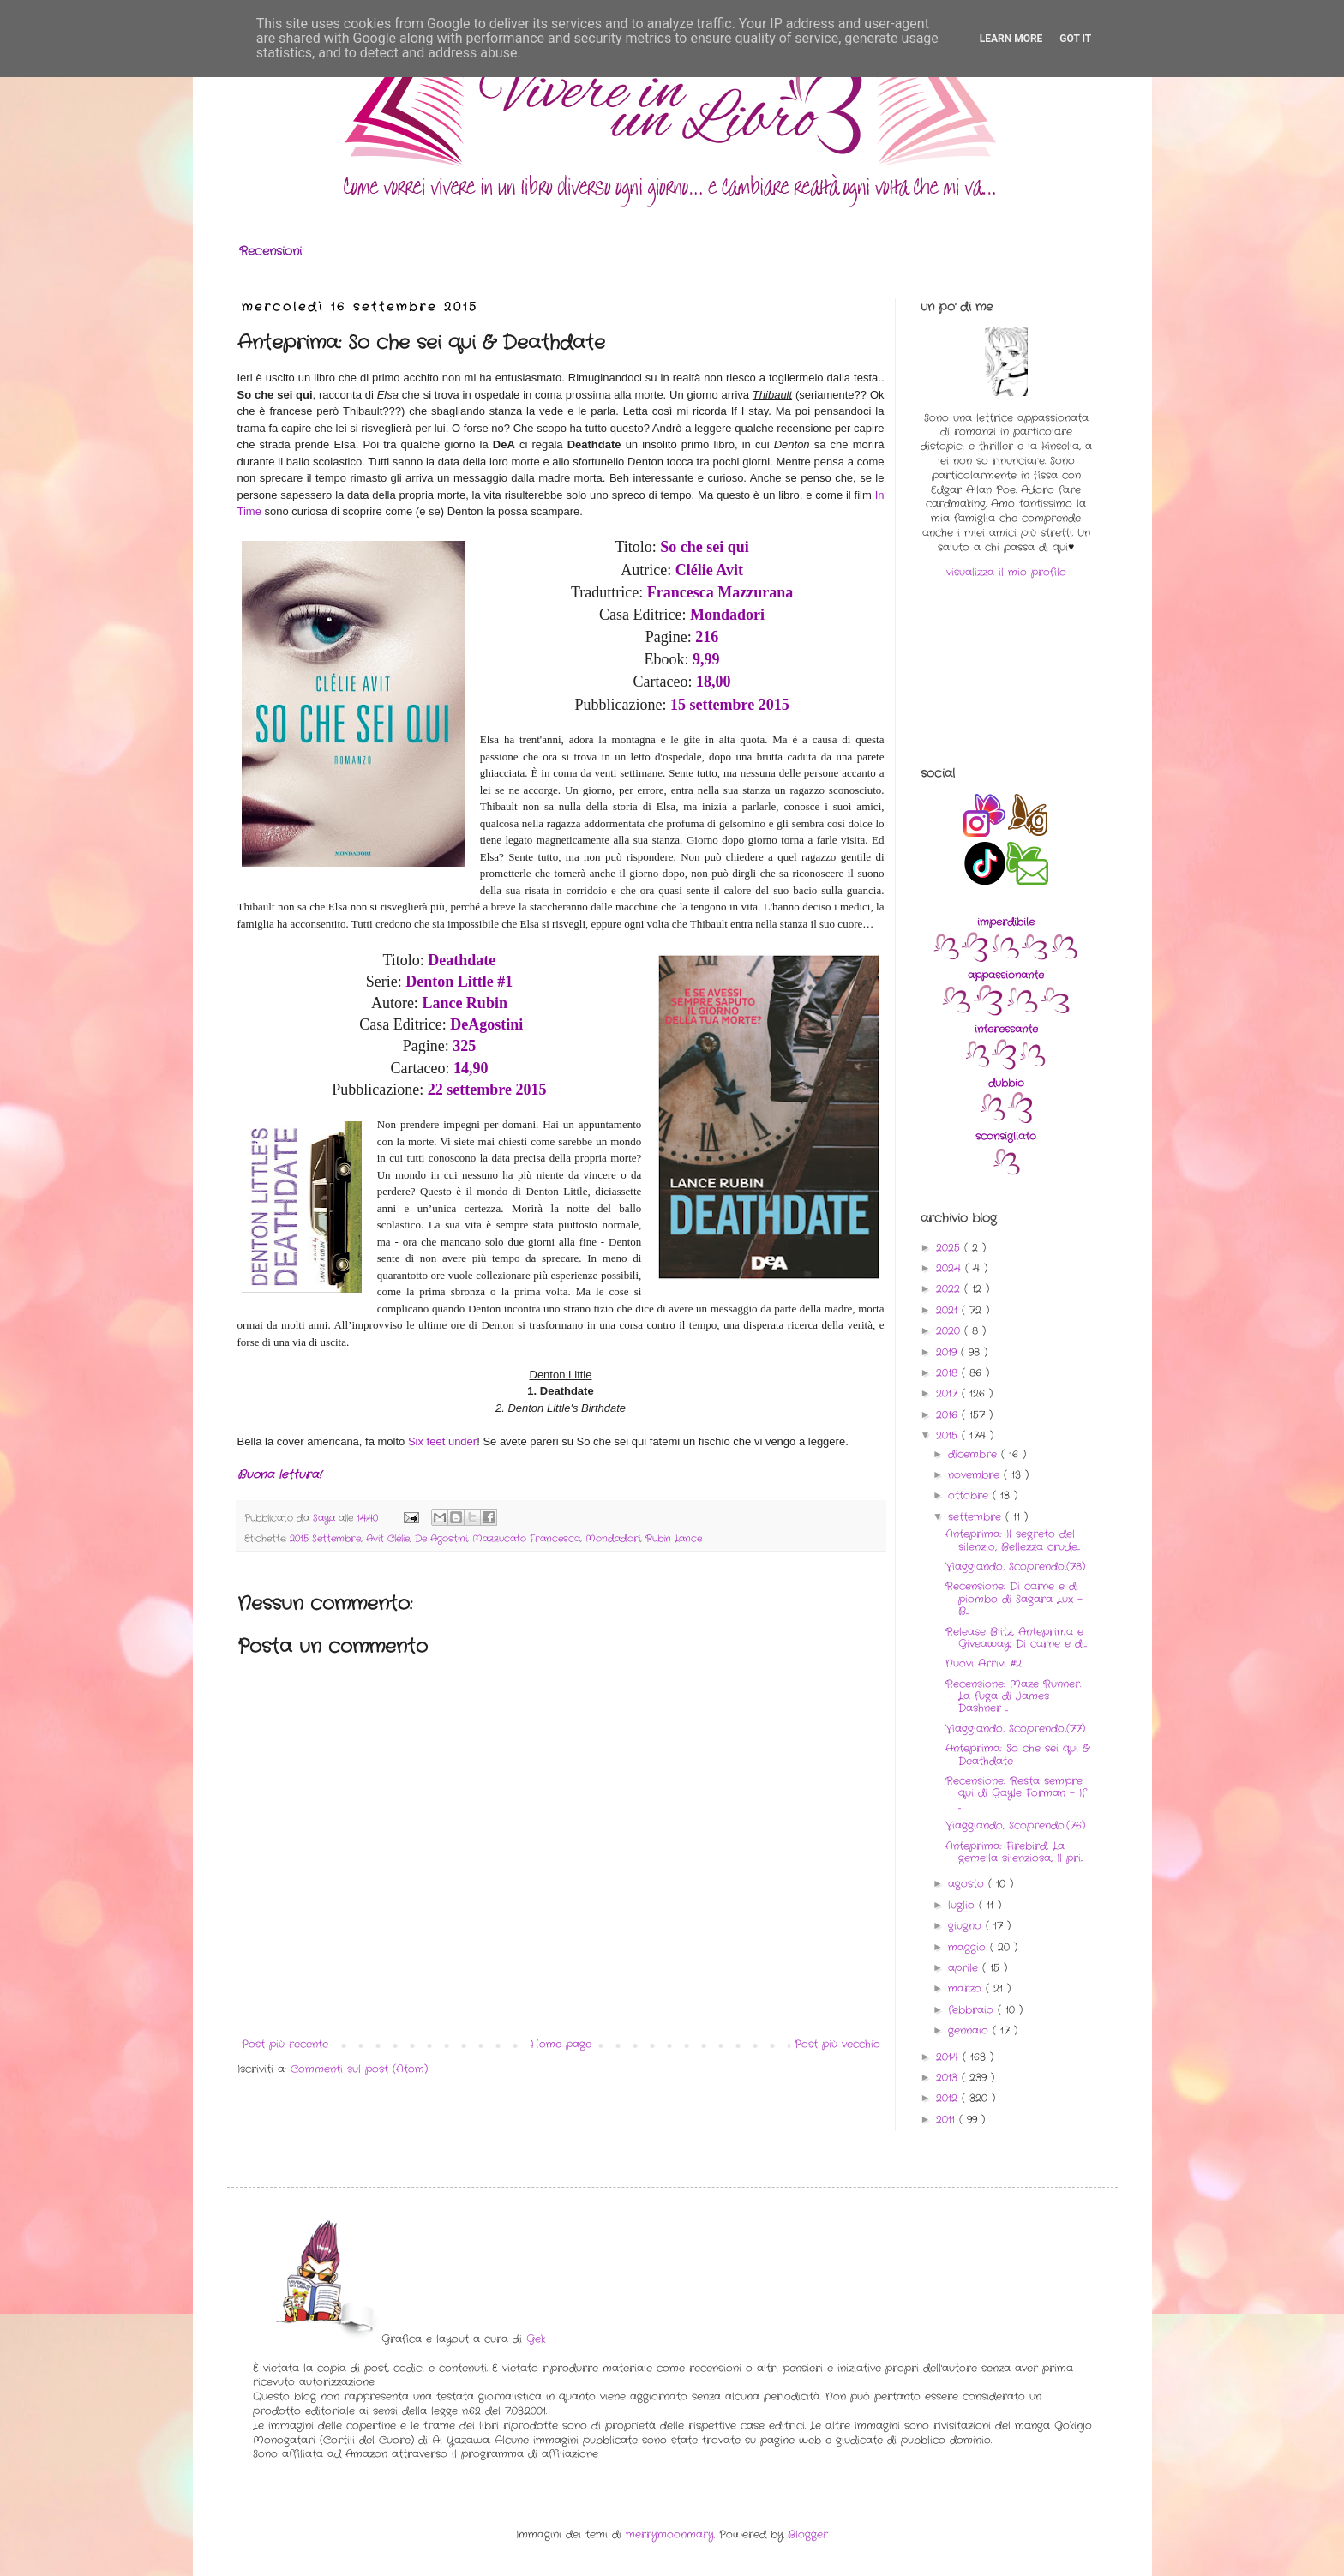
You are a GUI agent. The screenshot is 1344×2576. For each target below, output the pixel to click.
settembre (976, 1517)
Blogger (808, 2534)
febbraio (973, 2010)
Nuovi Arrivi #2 (983, 1663)
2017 (949, 1393)
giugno (967, 1925)
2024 (950, 1268)
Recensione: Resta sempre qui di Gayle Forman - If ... (1015, 1793)
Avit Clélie (388, 1539)
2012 (949, 2098)
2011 (947, 2119)
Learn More (1011, 39)
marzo (967, 1988)
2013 (949, 2077)
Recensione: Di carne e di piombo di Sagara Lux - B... (1014, 1598)
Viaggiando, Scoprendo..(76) (1015, 1825)
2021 (949, 1310)
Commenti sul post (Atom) (359, 2069)
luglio (963, 1905)
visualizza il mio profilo (1006, 572)
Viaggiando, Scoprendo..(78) (1015, 1566)
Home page (561, 2044)
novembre (976, 1475)
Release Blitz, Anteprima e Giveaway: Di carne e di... (1016, 1637)
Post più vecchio (837, 2044)
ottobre (970, 1495)
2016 (949, 1415)
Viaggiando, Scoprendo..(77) (1015, 1728)
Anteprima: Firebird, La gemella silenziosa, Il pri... (1014, 1852)
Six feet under (442, 1441)
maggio (969, 1947)
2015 (949, 1435)
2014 (949, 2057)
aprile (965, 1968)
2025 (950, 1247)
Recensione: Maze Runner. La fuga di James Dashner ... (1013, 1696)
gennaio (970, 2030)
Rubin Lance (673, 1539)
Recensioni (270, 251)
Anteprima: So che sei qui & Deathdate (1017, 1754)
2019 (948, 1352)
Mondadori (612, 1539)
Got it (1075, 39)
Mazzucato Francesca (526, 1539)
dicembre (974, 1454)
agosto (968, 1883)
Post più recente (285, 2044)
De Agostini (441, 1539)
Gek (535, 2339)
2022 (950, 1289)
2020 (950, 1331)
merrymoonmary (670, 2534)
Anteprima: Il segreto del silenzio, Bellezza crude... (1012, 1540)
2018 (949, 1373)
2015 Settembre (325, 1539)
